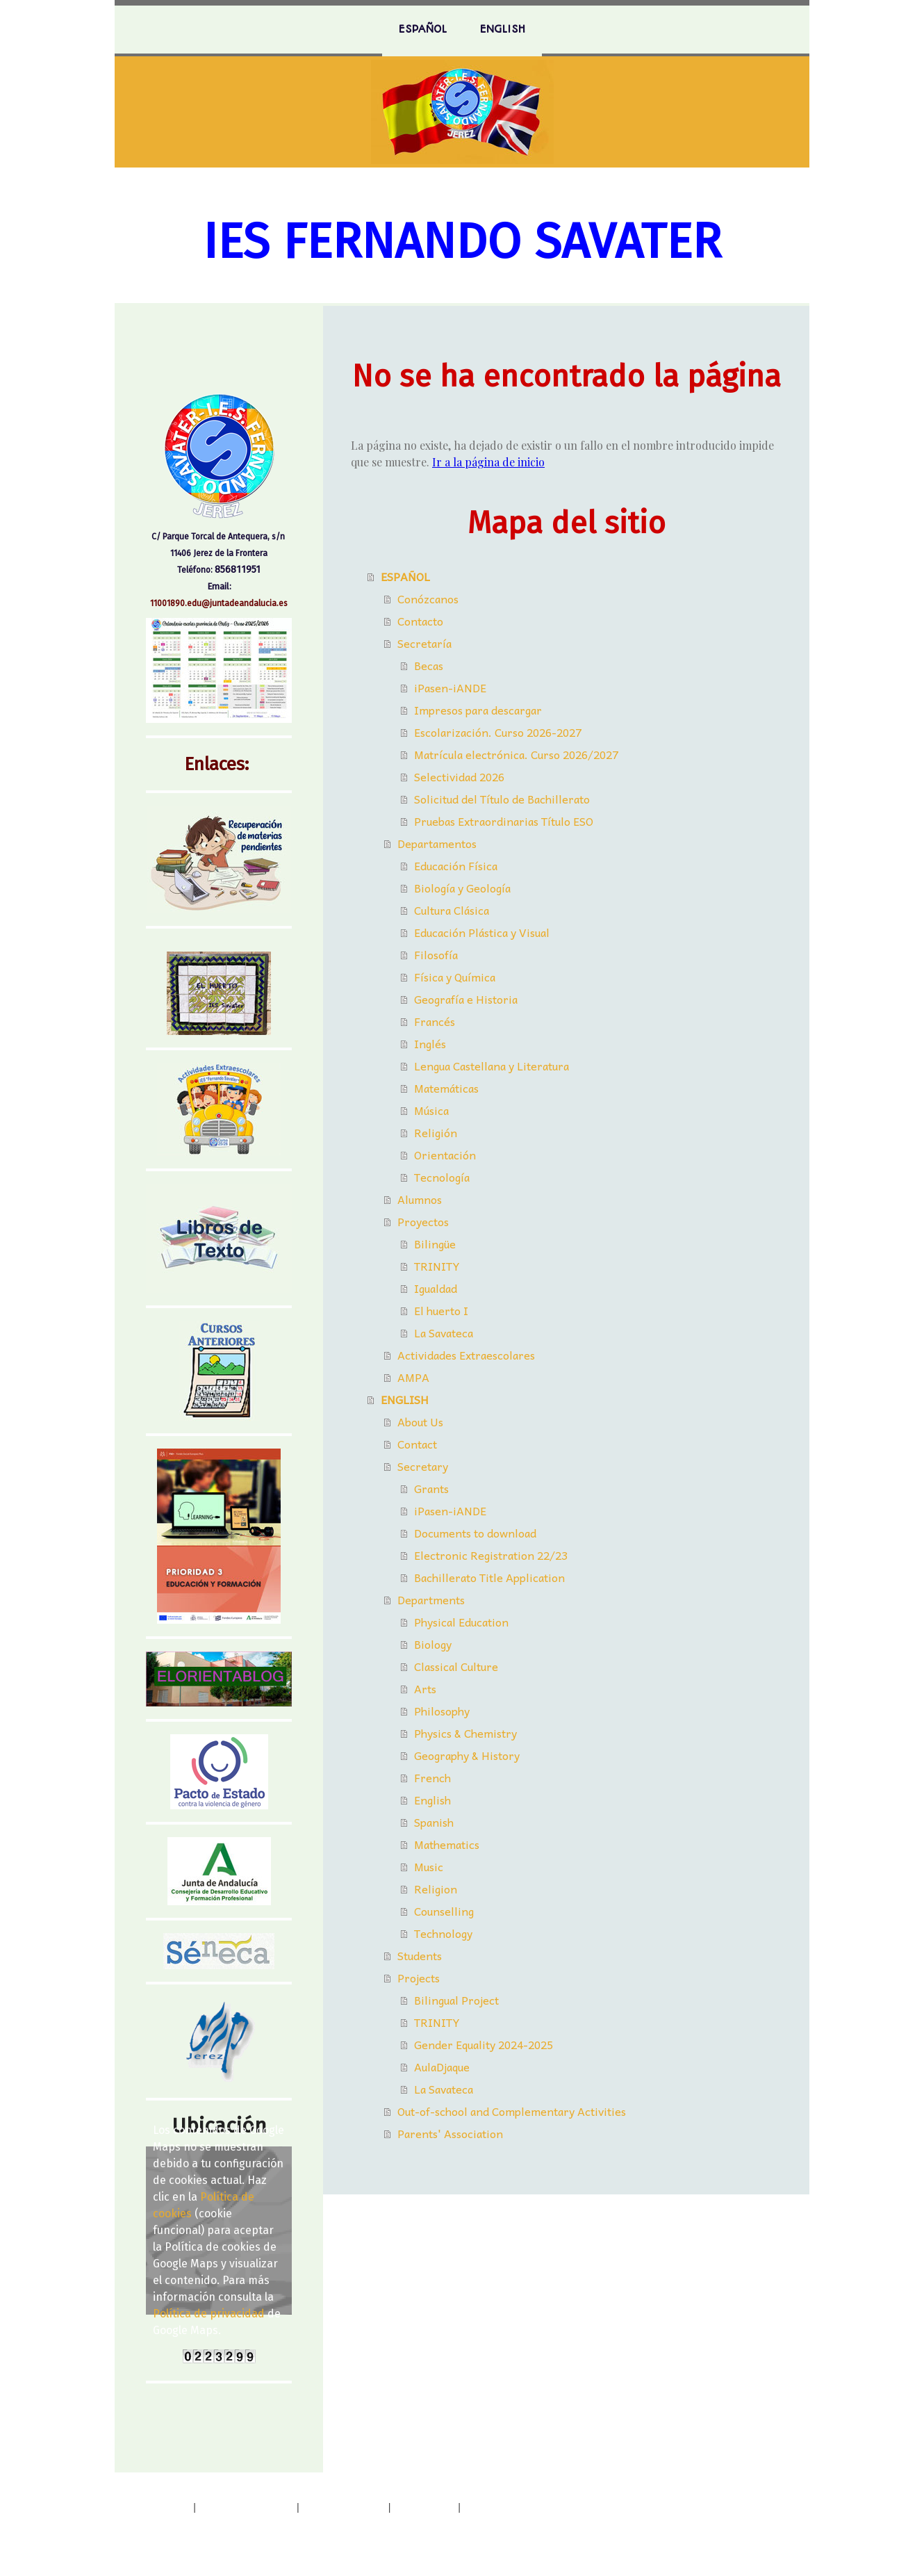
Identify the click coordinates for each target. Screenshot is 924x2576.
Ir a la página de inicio (488, 462)
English (432, 1800)
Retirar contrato (187, 2523)
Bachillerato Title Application (489, 1577)
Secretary (422, 1466)
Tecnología (442, 1177)
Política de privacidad (209, 2313)
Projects (418, 1977)
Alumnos (419, 1199)
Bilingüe (435, 1243)
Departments (431, 1599)
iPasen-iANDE (450, 687)
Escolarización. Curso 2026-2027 (497, 732)
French (432, 1777)
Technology (443, 1933)
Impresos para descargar (478, 710)
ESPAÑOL (423, 29)
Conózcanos (428, 598)
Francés (434, 1021)
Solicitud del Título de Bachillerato (502, 799)
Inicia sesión (754, 2539)
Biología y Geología (462, 888)
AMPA (413, 1377)
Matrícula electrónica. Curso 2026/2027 (516, 754)
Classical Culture (456, 1666)
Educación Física (455, 865)
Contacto (420, 621)
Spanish (434, 1822)
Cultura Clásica (451, 910)
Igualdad (435, 1288)
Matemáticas (446, 1088)
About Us (420, 1421)
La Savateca (443, 1332)
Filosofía (436, 954)
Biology (433, 1644)
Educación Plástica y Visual (482, 932)
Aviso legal (166, 2507)
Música (431, 1110)
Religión (435, 1132)
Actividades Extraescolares (466, 1355)
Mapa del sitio (424, 2507)
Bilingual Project (456, 2000)
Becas (428, 665)
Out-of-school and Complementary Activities (511, 2111)
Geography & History (467, 1755)
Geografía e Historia (466, 999)
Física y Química (454, 977)
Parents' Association (450, 2133)
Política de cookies (344, 2507)
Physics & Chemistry (465, 1733)
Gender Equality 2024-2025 (483, 2044)
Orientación (445, 1155)
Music (428, 1866)
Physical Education (461, 1622)
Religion (435, 1889)
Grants (431, 1488)
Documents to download (475, 1533)
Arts (425, 1688)
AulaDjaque (442, 2066)
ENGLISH (502, 29)
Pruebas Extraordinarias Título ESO (503, 821)
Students (419, 1955)
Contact (417, 1444)
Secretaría (424, 643)
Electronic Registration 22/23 (491, 1555)
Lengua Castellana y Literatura (491, 1066)
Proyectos (423, 1221)
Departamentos (437, 843)
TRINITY (437, 1266)
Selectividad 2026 (459, 776)
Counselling (444, 1911)
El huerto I (441, 1310)
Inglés (430, 1043)
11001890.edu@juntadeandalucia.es (219, 603)
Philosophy (442, 1711)
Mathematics (446, 1844)
